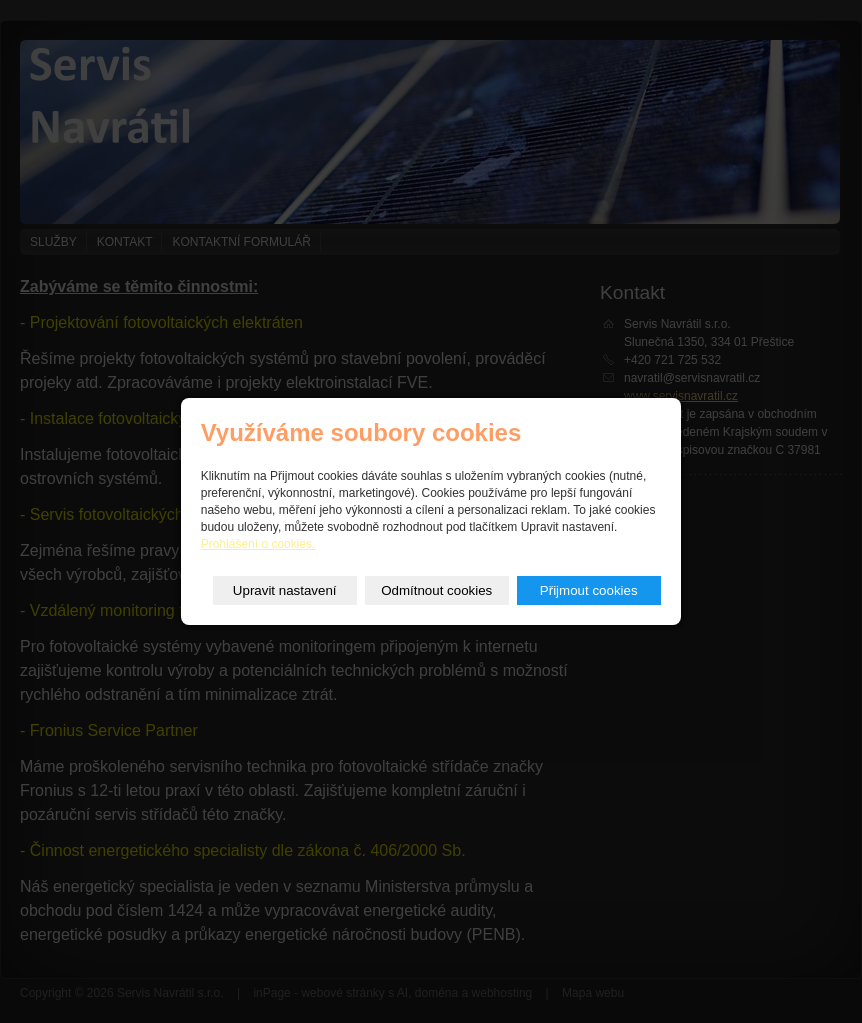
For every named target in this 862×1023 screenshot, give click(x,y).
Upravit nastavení (285, 590)
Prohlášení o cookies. (258, 544)
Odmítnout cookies (436, 590)
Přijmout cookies (589, 590)
